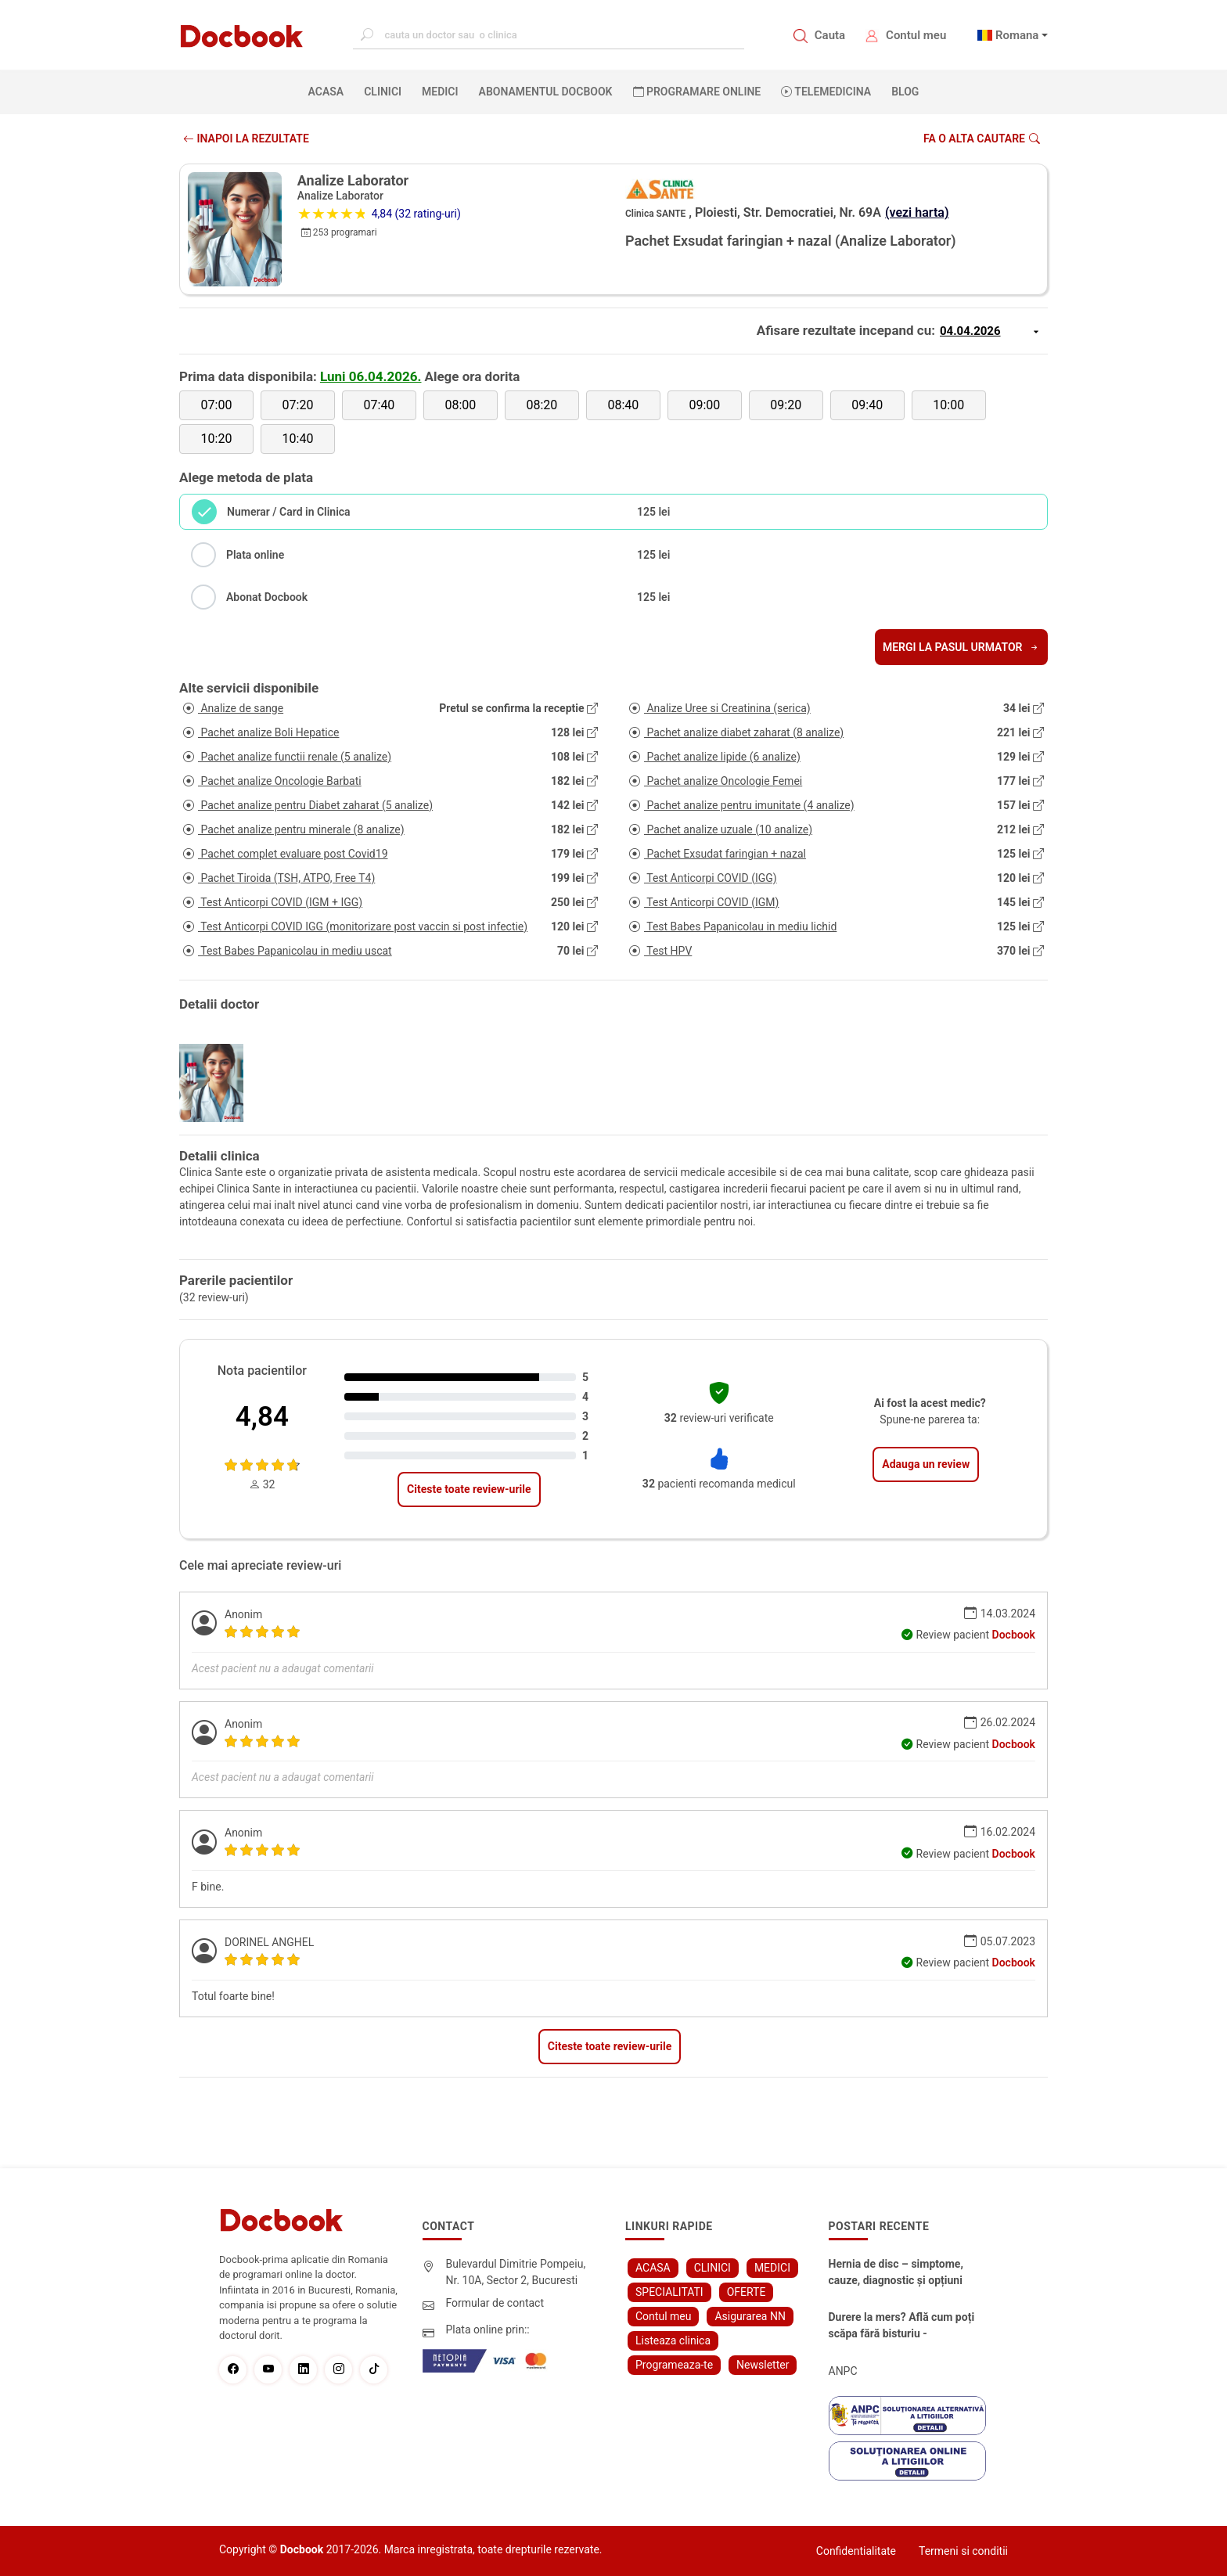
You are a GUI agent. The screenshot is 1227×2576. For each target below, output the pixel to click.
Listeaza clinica (673, 2340)
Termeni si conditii (963, 2551)
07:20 (298, 405)
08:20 (541, 405)
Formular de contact (495, 2303)
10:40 (298, 438)
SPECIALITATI (669, 2292)
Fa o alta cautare (981, 138)
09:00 (704, 405)
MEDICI (440, 91)
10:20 (216, 438)
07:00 (216, 405)
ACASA (329, 91)
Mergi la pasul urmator (961, 647)
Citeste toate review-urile (469, 1489)
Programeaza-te (674, 2364)
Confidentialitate (856, 2551)
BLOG (905, 91)
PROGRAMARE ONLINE (697, 91)
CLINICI (382, 91)
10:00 (948, 405)
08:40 (623, 405)
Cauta (830, 35)
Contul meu (916, 35)
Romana (1017, 35)
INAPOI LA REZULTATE (246, 138)
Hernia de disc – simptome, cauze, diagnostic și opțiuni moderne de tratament (896, 2273)
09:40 (867, 405)
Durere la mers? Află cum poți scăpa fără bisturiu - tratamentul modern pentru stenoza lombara (902, 2326)
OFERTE (746, 2292)
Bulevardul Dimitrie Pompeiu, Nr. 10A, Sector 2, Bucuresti (516, 2272)
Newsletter (762, 2364)
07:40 (379, 405)
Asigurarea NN (750, 2316)
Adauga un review (926, 1464)
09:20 (785, 405)
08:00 (460, 405)
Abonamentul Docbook (546, 91)
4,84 (262, 1417)
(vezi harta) (917, 212)
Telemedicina (826, 91)
